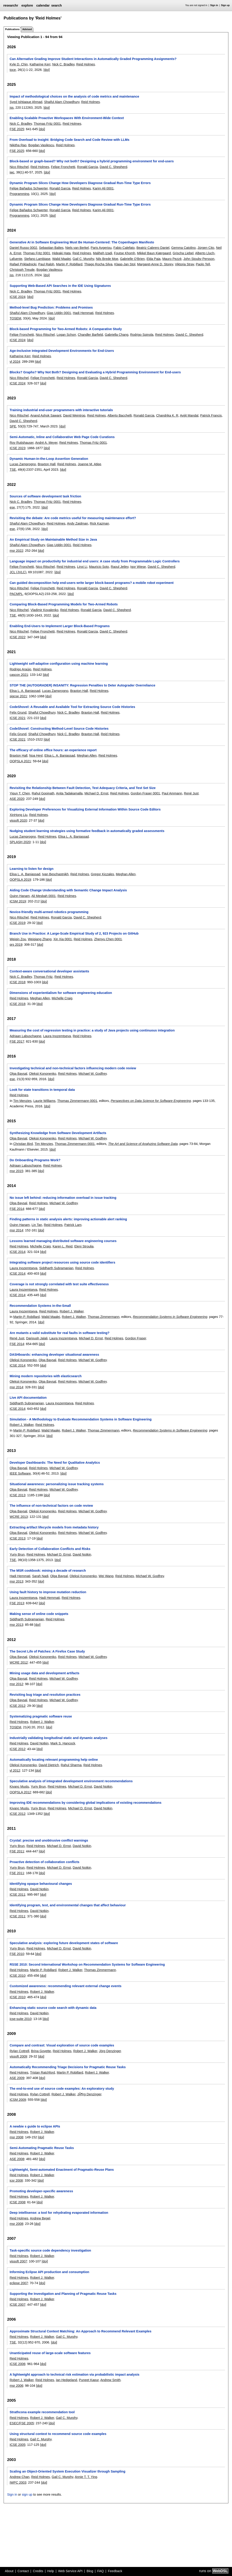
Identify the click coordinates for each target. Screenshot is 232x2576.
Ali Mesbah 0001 (43, 896)
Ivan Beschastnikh (55, 874)
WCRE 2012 (19, 1662)
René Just (191, 793)
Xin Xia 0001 (62, 939)
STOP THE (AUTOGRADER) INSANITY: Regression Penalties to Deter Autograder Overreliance (82, 685)
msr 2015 (16, 1171)
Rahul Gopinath (43, 793)
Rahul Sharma (71, 1765)
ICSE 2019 (17, 923)
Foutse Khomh (124, 253)
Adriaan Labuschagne (25, 1036)
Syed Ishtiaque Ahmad (26, 102)
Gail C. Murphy (83, 259)
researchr (10, 5)
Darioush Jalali (36, 1338)
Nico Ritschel (19, 167)
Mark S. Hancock (62, 1743)
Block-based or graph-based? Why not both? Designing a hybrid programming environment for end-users (92, 161)
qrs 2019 (16, 944)
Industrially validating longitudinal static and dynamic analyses (58, 1738)
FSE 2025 (17, 129)
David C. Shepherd (113, 167)
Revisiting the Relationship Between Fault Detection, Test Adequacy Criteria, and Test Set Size (82, 788)
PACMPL (16, 594)
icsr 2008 (16, 2180)
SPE (13, 426)
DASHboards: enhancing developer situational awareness (54, 1354)
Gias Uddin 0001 (59, 313)
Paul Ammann (172, 793)
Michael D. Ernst (97, 793)
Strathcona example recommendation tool (42, 2412)
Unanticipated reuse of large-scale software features (50, 2353)
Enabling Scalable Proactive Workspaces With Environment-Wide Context (67, 118)
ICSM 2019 (18, 901)
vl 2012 (15, 1770)
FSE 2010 (17, 1954)
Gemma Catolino (183, 247)
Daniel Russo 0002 (23, 247)
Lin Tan (36, 1225)
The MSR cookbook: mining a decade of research (48, 1570)
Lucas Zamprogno (23, 464)
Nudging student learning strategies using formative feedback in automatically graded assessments (87, 831)
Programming (19, 194)
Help (50, 2571)
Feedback (115, 2571)
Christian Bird (23, 1144)
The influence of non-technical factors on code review (51, 1505)
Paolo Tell (203, 264)
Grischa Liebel (183, 253)
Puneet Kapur (89, 2380)
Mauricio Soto (99, 566)
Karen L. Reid (62, 1246)
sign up (27, 2494)
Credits (38, 2571)
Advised (27, 29)
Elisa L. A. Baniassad (25, 691)
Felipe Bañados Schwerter (29, 188)
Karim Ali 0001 (103, 188)
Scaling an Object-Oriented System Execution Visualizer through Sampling (67, 2471)
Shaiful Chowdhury (42, 712)
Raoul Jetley (119, 566)
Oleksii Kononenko (42, 1073)
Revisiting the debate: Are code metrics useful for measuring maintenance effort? (73, 518)
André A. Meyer (46, 442)
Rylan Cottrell (19, 2051)
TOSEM (15, 318)
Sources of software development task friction (45, 496)
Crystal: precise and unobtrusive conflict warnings (49, 1840)
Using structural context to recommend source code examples (58, 2434)
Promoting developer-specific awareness (41, 2191)
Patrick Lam (73, 1225)
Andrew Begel (40, 2218)
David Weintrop (74, 415)
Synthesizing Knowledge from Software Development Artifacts (58, 1133)
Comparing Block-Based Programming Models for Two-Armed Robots (64, 604)
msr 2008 (16, 2137)
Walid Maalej (61, 259)
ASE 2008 (17, 2159)
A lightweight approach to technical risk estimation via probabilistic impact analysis (74, 2374)
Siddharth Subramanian (56, 1268)
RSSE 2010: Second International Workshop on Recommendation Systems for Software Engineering (87, 1964)
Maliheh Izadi (102, 253)
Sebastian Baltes (51, 247)
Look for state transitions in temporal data (42, 1089)
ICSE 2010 (17, 1975)
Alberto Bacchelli (119, 415)
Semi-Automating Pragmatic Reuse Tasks (42, 2148)
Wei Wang (106, 1576)
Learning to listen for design (31, 869)
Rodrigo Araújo (20, 669)
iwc (12, 172)
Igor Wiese (138, 566)
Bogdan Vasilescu (41, 145)
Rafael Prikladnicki (23, 264)
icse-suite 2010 (20, 2019)
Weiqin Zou (18, 939)
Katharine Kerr (39, 64)
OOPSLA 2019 (20, 879)
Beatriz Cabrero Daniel (152, 247)
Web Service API (70, 2571)
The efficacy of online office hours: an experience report (53, 750)
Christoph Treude (22, 269)
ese (12, 507)
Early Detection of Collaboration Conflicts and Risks (50, 1549)
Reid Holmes (85, 64)
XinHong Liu (18, 815)
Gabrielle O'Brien (132, 259)
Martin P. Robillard (69, 264)
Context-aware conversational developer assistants (49, 971)
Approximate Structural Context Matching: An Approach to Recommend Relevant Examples (80, 2331)
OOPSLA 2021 (20, 761)
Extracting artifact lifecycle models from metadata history (54, 1527)
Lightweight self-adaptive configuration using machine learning (59, 663)
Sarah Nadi (40, 1576)
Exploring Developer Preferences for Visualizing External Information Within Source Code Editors (85, 809)
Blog (90, 2571)
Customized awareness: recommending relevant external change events (65, 1986)
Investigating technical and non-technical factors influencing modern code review (73, 1068)
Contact (23, 2571)
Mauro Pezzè (171, 259)
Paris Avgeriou (101, 247)
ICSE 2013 (17, 1495)
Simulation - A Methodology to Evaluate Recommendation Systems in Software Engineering (81, 1419)
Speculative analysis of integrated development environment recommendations (71, 1781)
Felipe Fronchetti (63, 167)
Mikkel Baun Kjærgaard (154, 253)
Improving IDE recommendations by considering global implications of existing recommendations (85, 1802)
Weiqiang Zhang (40, 939)
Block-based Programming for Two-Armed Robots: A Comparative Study (66, 329)
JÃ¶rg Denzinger (89, 2094)
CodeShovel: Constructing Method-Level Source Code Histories (59, 728)
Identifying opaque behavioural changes (41, 1883)
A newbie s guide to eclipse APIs (35, 2126)
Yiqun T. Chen (20, 793)
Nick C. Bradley (63, 64)
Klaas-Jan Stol (124, 264)
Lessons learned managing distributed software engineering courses (63, 1241)
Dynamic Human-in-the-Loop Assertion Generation (49, 459)
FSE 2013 (17, 1603)
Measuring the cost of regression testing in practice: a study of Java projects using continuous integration (92, 1030)
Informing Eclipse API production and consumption (49, 2272)
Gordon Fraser (135, 1338)
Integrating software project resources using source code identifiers (62, 1262)
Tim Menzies (22, 1101)
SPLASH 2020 (20, 842)
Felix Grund (18, 712)
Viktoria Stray (184, 264)
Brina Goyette (41, 2051)
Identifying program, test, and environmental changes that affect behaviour (68, 1905)
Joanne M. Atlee (89, 464)
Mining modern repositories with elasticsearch (45, 1376)
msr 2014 (16, 1230)
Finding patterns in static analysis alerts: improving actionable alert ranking (68, 1219)
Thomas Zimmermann (103, 1317)
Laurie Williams (44, 1101)
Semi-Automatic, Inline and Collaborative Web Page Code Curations (62, 437)
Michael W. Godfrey (92, 1073)
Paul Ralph (46, 264)
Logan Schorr (66, 334)
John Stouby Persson (198, 259)
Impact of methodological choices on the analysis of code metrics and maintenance (74, 96)
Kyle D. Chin (19, 64)
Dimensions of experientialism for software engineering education (61, 993)
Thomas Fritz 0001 (47, 123)
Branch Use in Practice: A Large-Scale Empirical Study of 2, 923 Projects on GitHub (74, 933)
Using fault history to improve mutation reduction (48, 1592)
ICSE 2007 (17, 2304)
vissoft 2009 (18, 2056)
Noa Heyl (36, 755)
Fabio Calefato (124, 247)
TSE (13, 469)
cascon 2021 (19, 674)
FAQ (100, 2571)
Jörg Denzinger (110, 2051)
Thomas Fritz (43, 977)
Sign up (225, 5)
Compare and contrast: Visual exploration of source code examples (62, 2045)
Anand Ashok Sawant (45, 415)
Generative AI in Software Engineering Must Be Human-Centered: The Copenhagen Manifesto (82, 242)
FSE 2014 (17, 1209)
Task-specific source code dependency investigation (50, 2250)
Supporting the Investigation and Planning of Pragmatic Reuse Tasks (63, 2293)
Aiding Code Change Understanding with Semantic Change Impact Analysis (68, 890)
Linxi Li (82, 566)
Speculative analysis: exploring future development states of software (64, 1943)
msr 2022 (16, 550)
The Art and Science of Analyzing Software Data (143, 1144)
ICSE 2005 (17, 2444)
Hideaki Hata (61, 253)
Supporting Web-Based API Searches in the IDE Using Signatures (60, 286)
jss (12, 107)
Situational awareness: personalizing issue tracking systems (57, 1484)
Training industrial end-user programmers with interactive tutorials (61, 410)
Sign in (214, 5)
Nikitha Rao (18, 145)
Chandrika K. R (167, 415)
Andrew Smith (110, 2380)
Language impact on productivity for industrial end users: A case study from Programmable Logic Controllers (95, 561)
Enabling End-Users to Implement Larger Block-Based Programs (59, 626)
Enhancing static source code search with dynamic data (53, 2008)
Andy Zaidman (77, 523)
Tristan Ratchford (42, 2072)
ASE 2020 (17, 799)
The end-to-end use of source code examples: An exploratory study (62, 2088)
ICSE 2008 (17, 2202)
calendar (43, 5)
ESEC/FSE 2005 (22, 2423)
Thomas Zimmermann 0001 (77, 1101)
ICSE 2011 (17, 1894)
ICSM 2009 (18, 2099)
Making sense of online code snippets (39, 1614)
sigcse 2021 (18, 696)
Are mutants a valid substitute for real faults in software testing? (59, 1333)
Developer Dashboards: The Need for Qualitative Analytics (55, 1462)
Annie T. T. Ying (86, 2477)
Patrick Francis (211, 415)
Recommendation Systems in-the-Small (40, 1305)
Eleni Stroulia (84, 1246)
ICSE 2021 (17, 718)
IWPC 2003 (18, 2482)
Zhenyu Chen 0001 (108, 939)
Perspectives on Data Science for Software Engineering (151, 1101)
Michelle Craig (62, 998)
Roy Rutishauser (22, 442)
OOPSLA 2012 (20, 1792)
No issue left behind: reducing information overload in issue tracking (63, 1197)
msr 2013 (16, 1581)
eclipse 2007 (19, 2283)
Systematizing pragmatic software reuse (41, 1716)
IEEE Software (20, 1473)
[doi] (47, 70)
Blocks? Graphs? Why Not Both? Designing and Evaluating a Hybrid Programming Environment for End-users (95, 372)
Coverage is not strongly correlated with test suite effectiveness (59, 1284)
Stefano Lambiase (37, 259)
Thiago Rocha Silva (98, 264)
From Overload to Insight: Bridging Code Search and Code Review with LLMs (69, 140)
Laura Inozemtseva (57, 1036)
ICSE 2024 (17, 297)
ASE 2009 (17, 2078)
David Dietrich (49, 1765)
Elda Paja (154, 259)
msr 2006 (16, 2385)
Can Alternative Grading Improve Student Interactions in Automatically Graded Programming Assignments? (93, 59)
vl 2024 (15, 361)
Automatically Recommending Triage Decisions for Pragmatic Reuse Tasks (68, 2067)
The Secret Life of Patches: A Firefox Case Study (47, 1651)
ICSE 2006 (17, 2364)
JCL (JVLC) (18, 572)
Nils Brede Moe (107, 259)
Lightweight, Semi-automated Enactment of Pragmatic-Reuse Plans (62, 2169)
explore (27, 5)
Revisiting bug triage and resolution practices (45, 1694)
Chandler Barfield (90, 334)
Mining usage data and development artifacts (44, 1673)
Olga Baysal (18, 1073)
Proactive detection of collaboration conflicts (44, 1862)
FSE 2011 (17, 1851)
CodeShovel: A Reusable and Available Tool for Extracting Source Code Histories (72, 707)
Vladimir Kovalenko (44, 610)
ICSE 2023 (17, 448)
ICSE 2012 (17, 1706)
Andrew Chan (19, 2477)
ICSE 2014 (17, 1252)
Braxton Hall (46, 464)
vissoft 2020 (18, 820)
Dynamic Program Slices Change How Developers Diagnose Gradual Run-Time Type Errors (80, 183)
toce (13, 70)
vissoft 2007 (18, 2261)
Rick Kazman (99, 523)
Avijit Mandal (189, 415)
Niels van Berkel (77, 247)
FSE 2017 (17, 1041)
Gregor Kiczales (102, 874)
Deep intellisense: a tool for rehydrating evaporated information (59, 2212)
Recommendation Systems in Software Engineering (170, 1317)
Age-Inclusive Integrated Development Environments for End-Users (62, 351)
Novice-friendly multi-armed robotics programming (49, 912)
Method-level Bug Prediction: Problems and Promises (51, 307)
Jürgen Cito (206, 247)
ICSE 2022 (17, 637)
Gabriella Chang (116, 334)
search (56, 5)
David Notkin (82, 1554)
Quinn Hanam (20, 896)
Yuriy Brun (17, 1554)
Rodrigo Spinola (141, 334)
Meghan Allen (87, 755)
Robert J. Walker (72, 1311)
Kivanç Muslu (19, 1786)
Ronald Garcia (87, 167)
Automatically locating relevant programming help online (54, 1759)
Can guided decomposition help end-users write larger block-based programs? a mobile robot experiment (92, 583)
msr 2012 (16, 1684)
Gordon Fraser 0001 (145, 793)
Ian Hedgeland (66, 2380)
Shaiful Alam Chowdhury (61, 102)
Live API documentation (28, 1397)
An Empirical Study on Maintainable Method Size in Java (53, 539)
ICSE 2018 (17, 982)
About (9, 2571)
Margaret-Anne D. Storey (155, 264)
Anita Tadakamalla (69, 793)
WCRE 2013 (19, 1516)
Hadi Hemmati (83, 313)
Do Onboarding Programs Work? (35, 1160)
